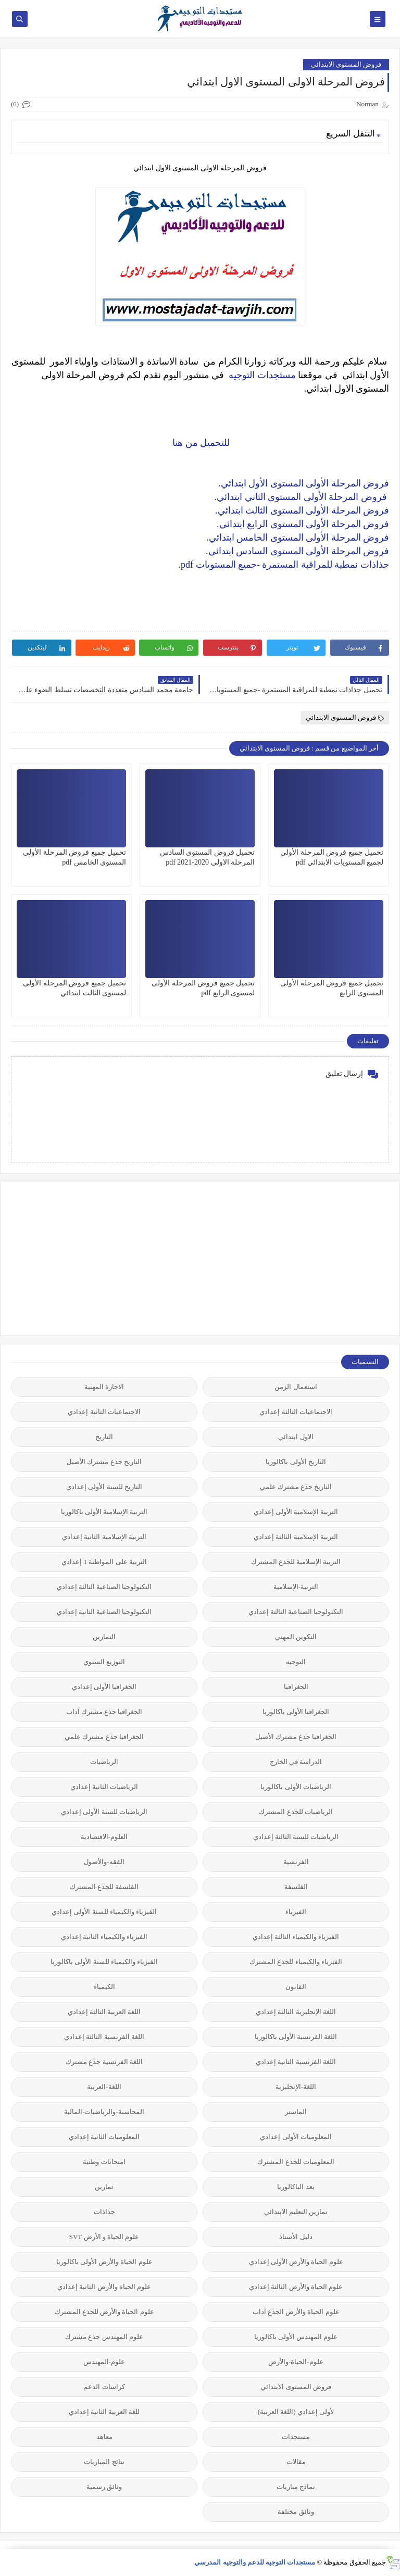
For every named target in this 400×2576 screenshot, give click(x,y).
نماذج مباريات (296, 2487)
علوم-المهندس (104, 2362)
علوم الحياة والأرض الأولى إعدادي (296, 2262)
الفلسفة (296, 1887)
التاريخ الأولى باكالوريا (296, 1462)
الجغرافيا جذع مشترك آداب (104, 1712)
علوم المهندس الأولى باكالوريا (296, 2337)
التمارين (104, 1637)
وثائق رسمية (104, 2487)
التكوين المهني (296, 1637)
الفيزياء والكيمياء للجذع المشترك (295, 1962)
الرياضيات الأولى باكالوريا (295, 1787)
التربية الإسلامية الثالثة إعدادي (296, 1537)
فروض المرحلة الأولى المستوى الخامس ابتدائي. (297, 537)
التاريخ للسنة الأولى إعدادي (104, 1487)
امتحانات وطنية (104, 2162)
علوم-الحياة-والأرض (295, 2362)
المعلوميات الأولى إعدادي (296, 2137)
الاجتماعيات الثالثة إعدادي (295, 1412)
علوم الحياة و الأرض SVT (104, 2237)
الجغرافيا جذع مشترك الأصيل (296, 1737)
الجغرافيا (296, 1687)
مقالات (296, 2462)
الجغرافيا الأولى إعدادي (104, 1687)
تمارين (104, 2187)
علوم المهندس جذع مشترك (104, 2337)
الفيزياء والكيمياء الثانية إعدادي (104, 1937)
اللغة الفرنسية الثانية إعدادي (296, 2062)
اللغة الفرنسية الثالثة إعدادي (104, 2037)
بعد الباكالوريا (295, 2187)
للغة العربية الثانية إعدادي (104, 2412)
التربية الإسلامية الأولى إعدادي (296, 1512)
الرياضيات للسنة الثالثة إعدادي (296, 1837)
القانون (295, 1987)
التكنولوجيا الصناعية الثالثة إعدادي (104, 1587)
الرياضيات (104, 1762)
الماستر (296, 2112)
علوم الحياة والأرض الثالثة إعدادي (296, 2287)
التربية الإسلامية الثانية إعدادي (104, 1537)
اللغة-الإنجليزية (296, 2087)
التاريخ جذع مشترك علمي (296, 1487)
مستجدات (296, 2437)
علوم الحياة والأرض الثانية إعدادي (104, 2287)
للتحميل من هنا (200, 442)
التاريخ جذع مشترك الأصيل (104, 1462)
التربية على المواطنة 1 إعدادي (104, 1562)
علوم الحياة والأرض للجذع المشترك (104, 2312)
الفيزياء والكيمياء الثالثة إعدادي (296, 1937)
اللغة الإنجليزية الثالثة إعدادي (296, 2012)
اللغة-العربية (104, 2087)
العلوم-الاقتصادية (104, 1837)
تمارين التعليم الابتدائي (296, 2212)
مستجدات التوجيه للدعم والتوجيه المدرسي (254, 2562)
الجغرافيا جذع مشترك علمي (104, 1737)
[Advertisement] (311, 1258)
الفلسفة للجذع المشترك (104, 1887)
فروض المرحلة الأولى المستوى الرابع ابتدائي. (303, 524)
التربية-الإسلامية (295, 1587)
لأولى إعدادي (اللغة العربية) (296, 2412)
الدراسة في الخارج (296, 1762)
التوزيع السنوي (104, 1662)
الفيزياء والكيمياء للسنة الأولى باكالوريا (104, 1962)
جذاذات (104, 2212)
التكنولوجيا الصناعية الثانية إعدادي (104, 1612)
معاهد (104, 2437)
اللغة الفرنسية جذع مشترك (104, 2062)
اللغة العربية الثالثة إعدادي (104, 2012)
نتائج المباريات (104, 2462)
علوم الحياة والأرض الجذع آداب (296, 2312)
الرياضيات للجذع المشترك (296, 1812)
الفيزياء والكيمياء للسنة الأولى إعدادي (104, 1912)
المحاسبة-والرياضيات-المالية (104, 2112)
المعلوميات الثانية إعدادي (104, 2137)
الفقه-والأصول (104, 1862)
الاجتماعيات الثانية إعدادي (104, 1412)
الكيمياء (104, 1987)
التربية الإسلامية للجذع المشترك (296, 1562)
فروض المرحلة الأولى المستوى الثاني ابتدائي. (302, 497)
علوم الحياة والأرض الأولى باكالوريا (104, 2262)
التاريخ (104, 1437)
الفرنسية (296, 1862)
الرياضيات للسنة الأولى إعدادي (104, 1812)
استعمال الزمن (295, 1387)
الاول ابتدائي (295, 1437)
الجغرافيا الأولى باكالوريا (296, 1712)
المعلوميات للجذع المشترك (295, 2162)
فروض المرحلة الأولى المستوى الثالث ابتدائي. (302, 510)
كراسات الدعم (103, 2387)
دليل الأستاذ (295, 2237)
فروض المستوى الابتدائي (346, 64)
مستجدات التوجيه (262, 375)
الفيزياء (295, 1912)
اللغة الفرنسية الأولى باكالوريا (296, 2037)
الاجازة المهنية (104, 1387)
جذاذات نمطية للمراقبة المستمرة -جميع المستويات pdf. (284, 564)
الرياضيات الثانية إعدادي (104, 1787)
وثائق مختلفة (296, 2512)
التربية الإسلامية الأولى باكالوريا (104, 1512)
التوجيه (296, 1662)
